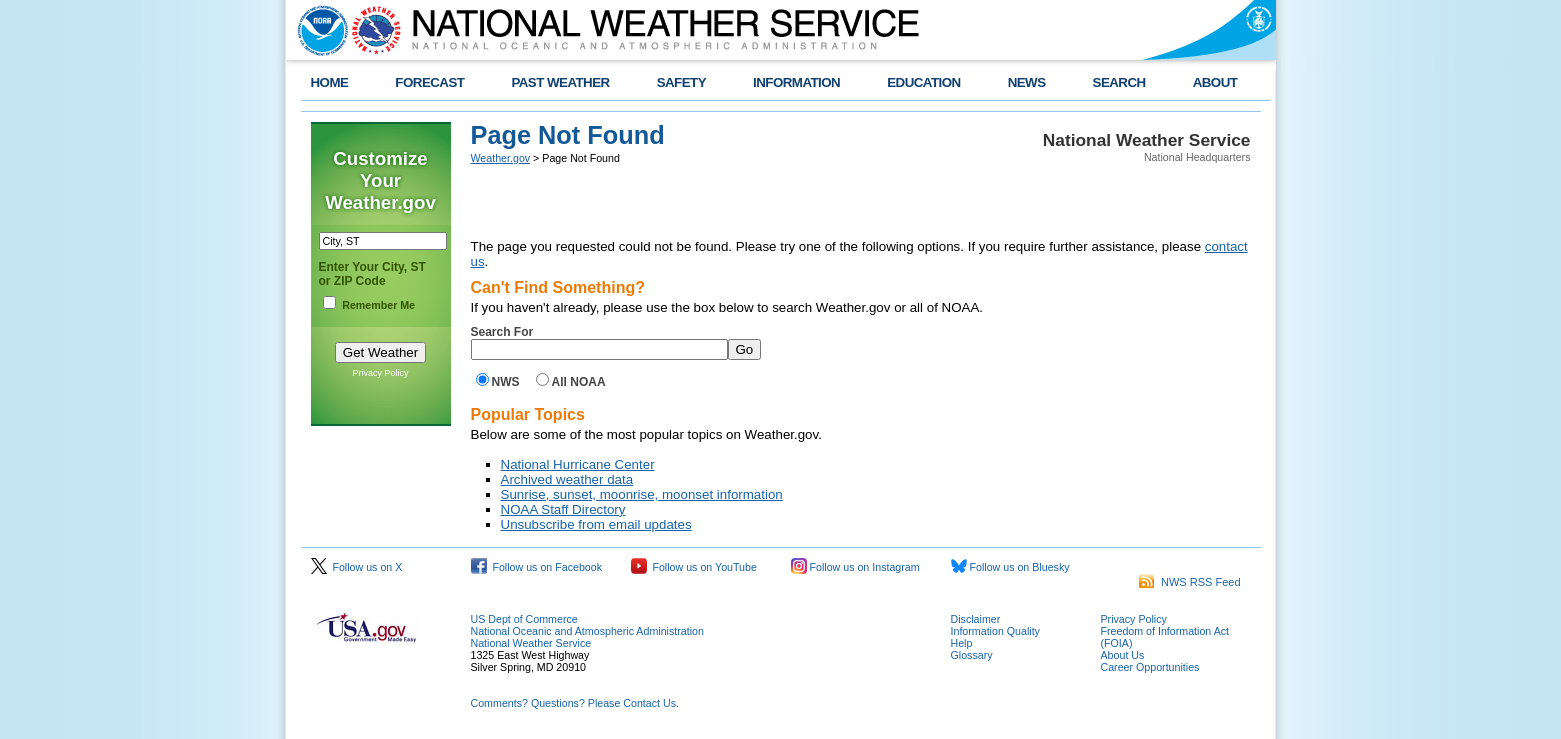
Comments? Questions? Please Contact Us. (575, 703)
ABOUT (1215, 82)
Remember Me (378, 305)
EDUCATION (923, 82)
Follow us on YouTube (694, 567)
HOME (330, 82)
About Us (1123, 655)
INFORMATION (796, 82)
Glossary (972, 655)
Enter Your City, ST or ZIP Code (372, 274)
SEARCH (1119, 82)
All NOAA (579, 382)
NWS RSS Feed (1190, 582)
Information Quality (995, 631)
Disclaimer (976, 619)
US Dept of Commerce (524, 619)
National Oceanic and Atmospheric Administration (587, 631)
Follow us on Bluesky (1010, 567)
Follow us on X (357, 567)
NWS (506, 382)
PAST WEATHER (560, 82)
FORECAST (429, 82)
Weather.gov (501, 158)
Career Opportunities (1150, 667)
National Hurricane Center (578, 464)
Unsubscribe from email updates (596, 524)
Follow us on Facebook (537, 567)
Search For (502, 332)
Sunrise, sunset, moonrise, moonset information (642, 494)
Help (962, 643)
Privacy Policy (380, 373)
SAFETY (681, 82)
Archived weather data (567, 479)
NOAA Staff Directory (563, 509)
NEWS (1027, 82)
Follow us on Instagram (855, 567)
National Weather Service (531, 643)
